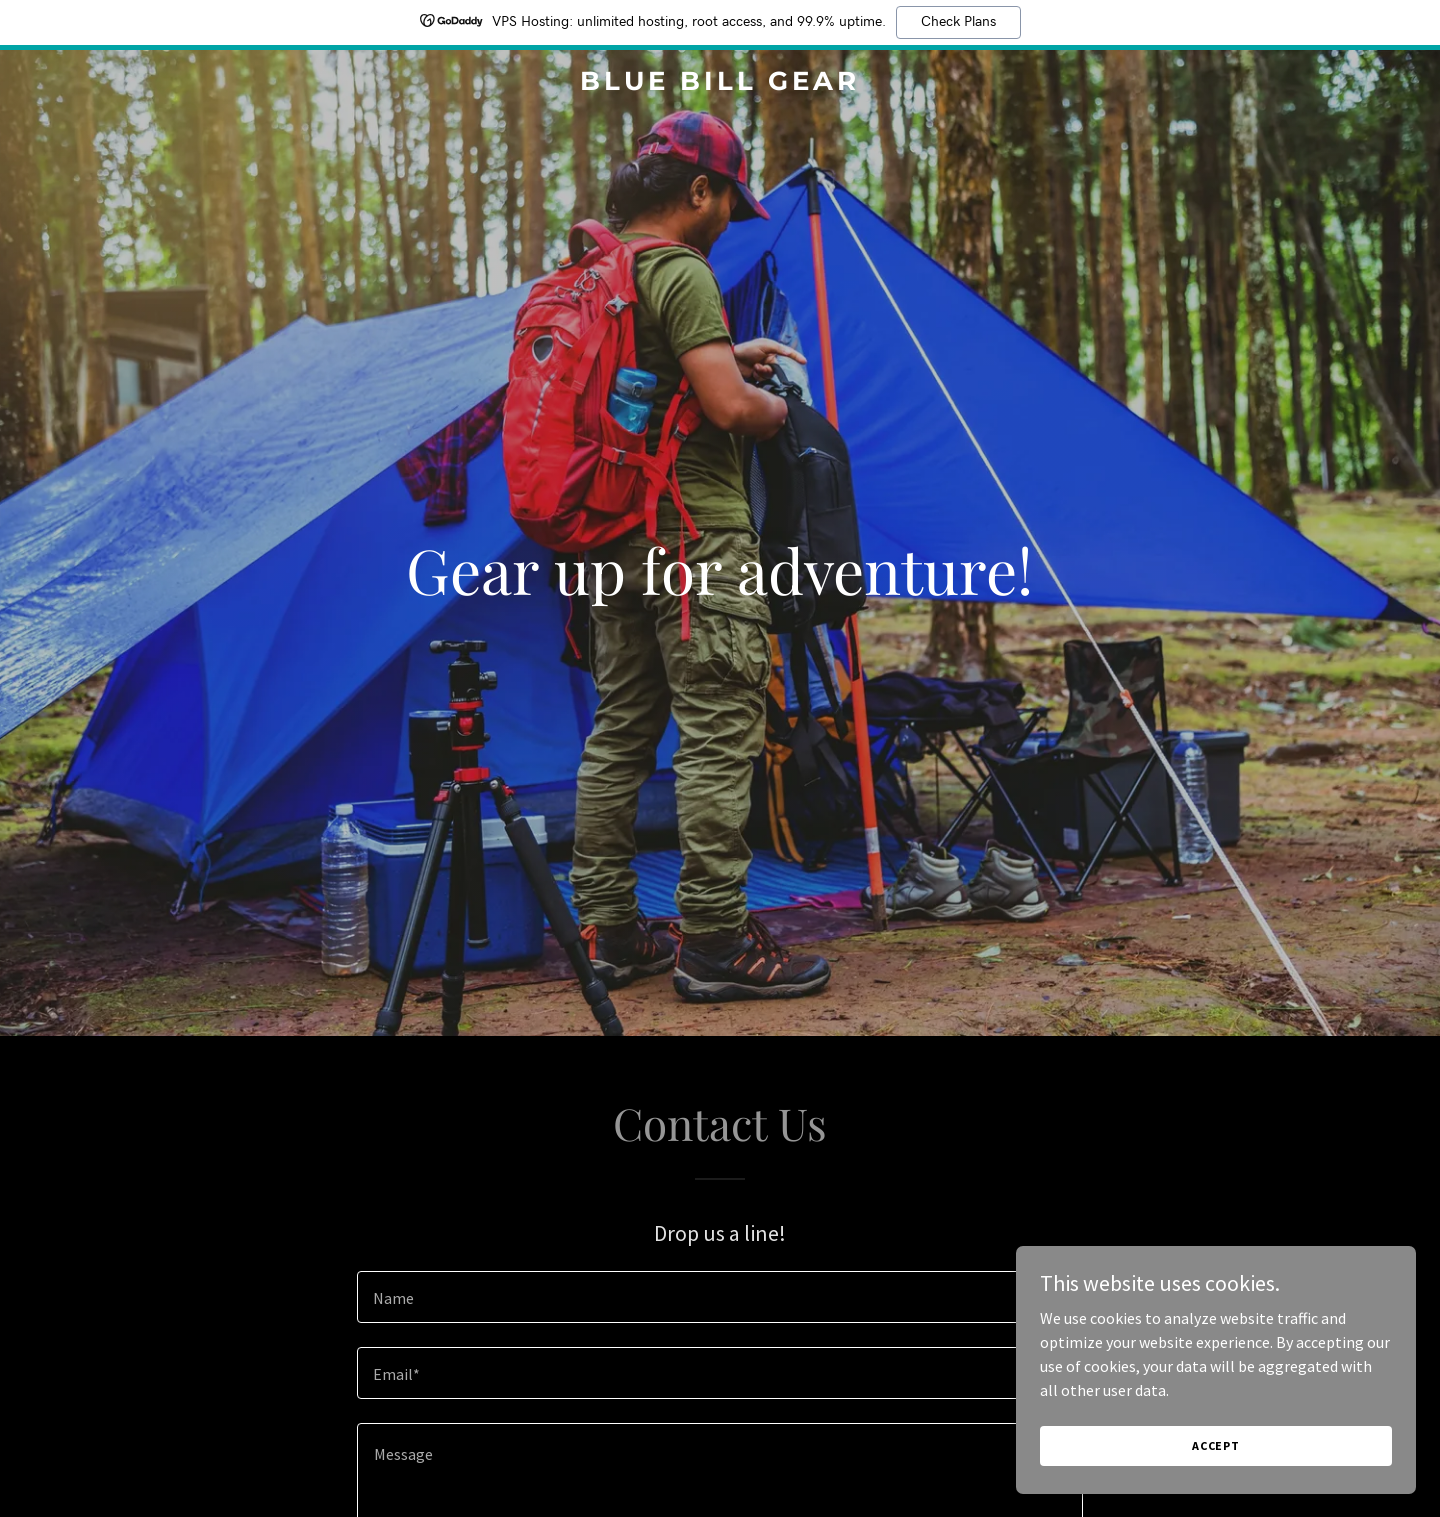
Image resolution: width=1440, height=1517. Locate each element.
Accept (1216, 1445)
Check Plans (958, 22)
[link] (720, 84)
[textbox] (719, 1297)
